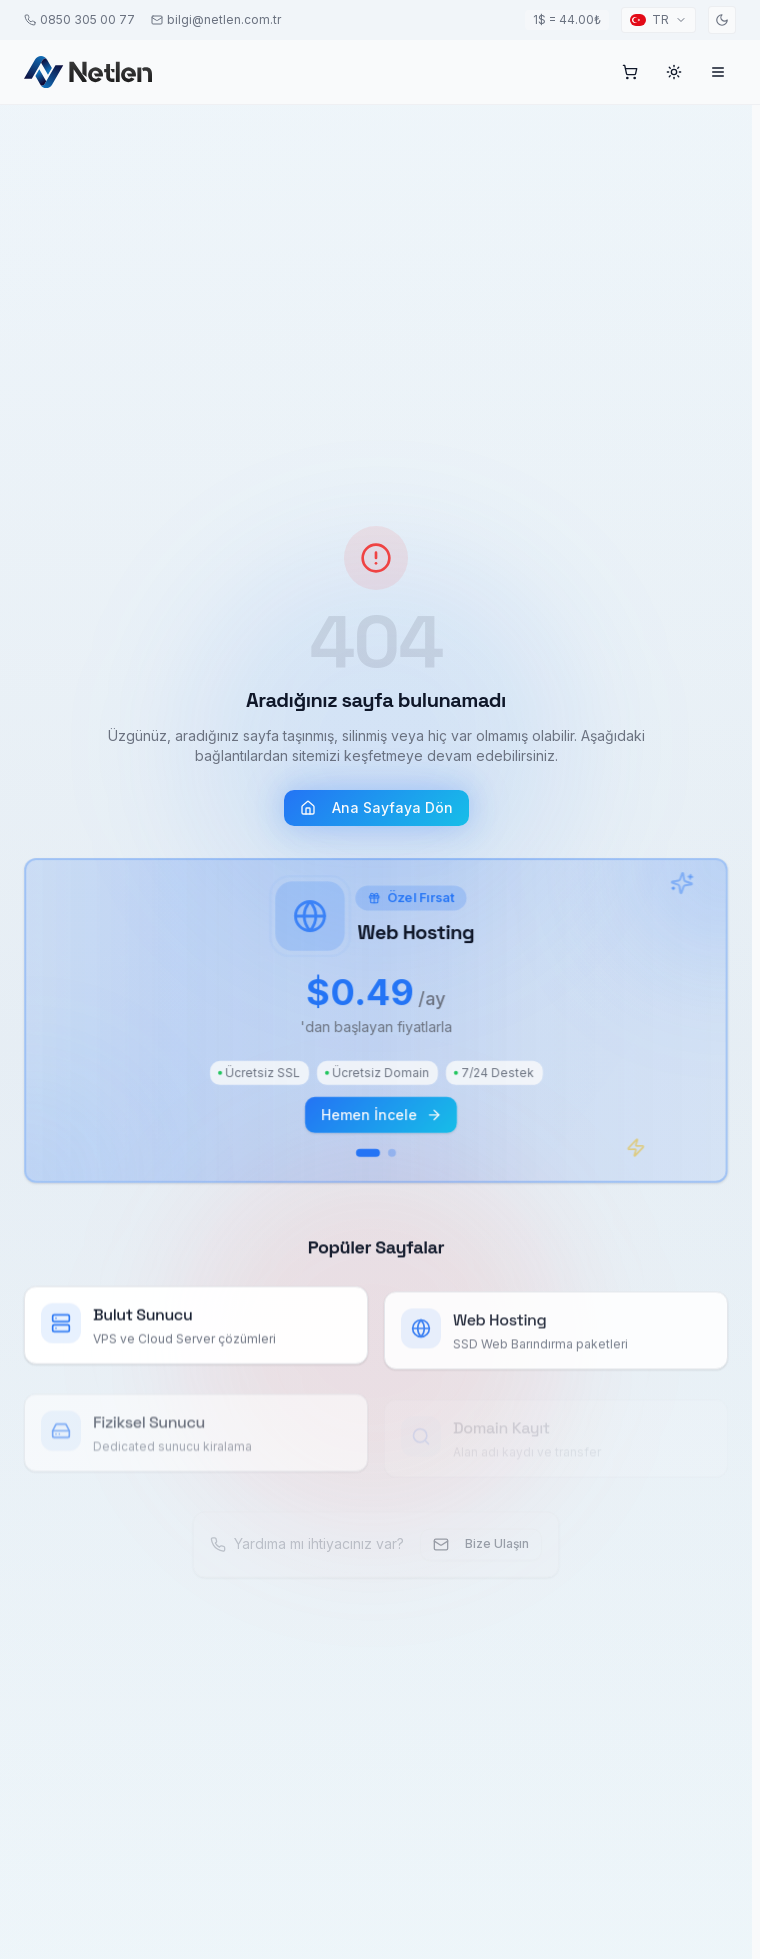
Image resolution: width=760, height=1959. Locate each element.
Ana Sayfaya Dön (376, 814)
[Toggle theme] (722, 20)
